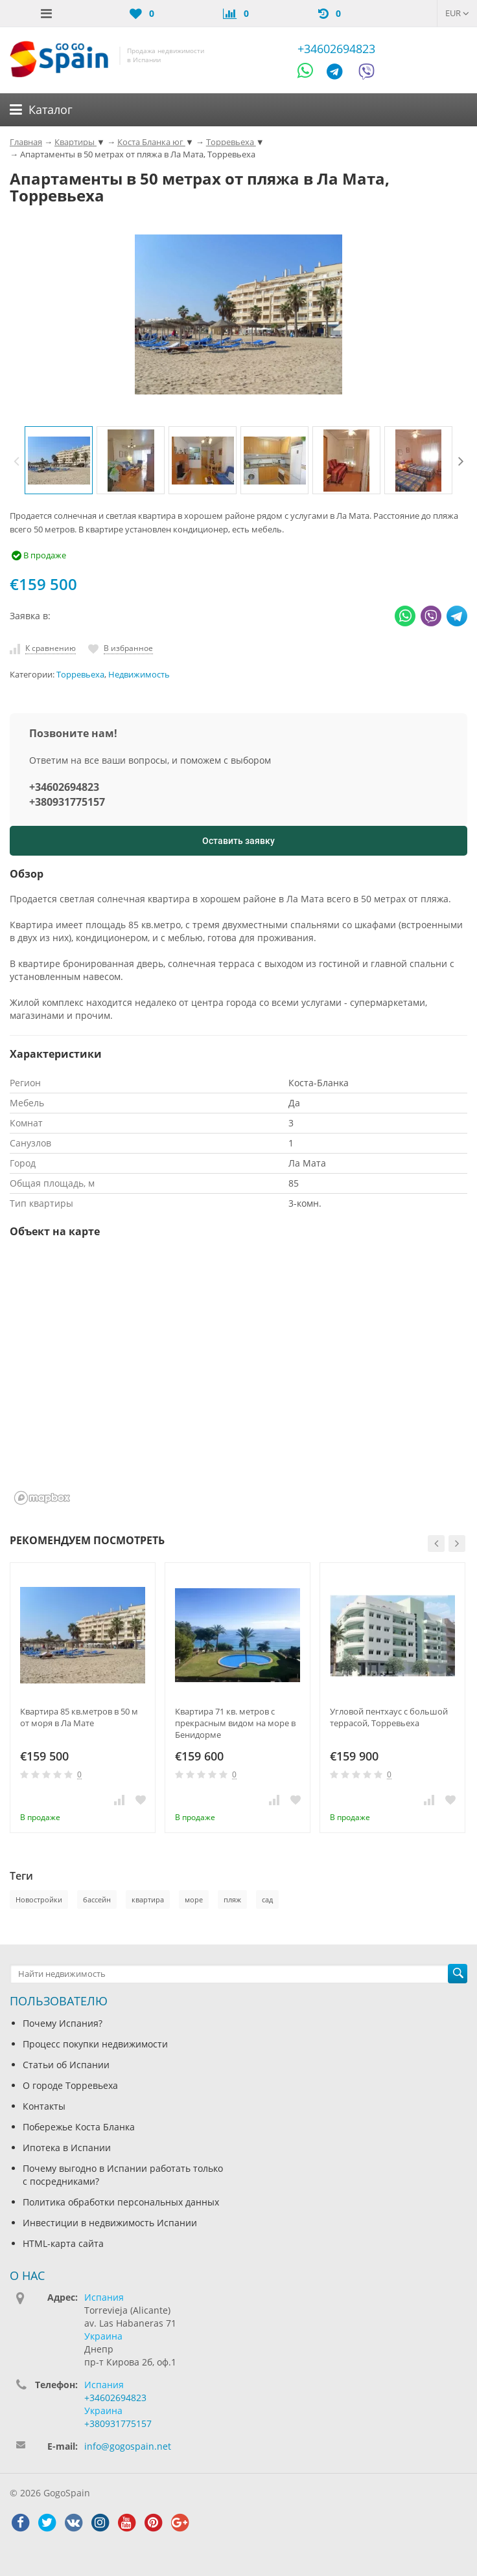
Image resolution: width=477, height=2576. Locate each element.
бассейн (97, 1899)
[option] (59, 460)
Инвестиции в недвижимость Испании (110, 2223)
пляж (232, 1899)
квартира (148, 1899)
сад (267, 1899)
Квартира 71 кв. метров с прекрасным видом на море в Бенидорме (235, 1722)
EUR (457, 13)
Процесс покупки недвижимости (95, 2044)
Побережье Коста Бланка (79, 2127)
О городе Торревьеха (70, 2085)
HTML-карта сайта (63, 2243)
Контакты (44, 2106)
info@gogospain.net (127, 2446)
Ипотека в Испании (67, 2147)
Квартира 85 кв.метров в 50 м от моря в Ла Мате (79, 1717)
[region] (238, 1379)
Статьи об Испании (66, 2064)
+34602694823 (336, 48)
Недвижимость (139, 674)
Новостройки (39, 1899)
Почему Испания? (62, 2023)
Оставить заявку (238, 841)
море (194, 1899)
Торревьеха (80, 674)
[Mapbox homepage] (42, 1497)
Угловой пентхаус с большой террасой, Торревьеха (389, 1717)
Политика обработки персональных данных (121, 2202)
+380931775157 (67, 802)
